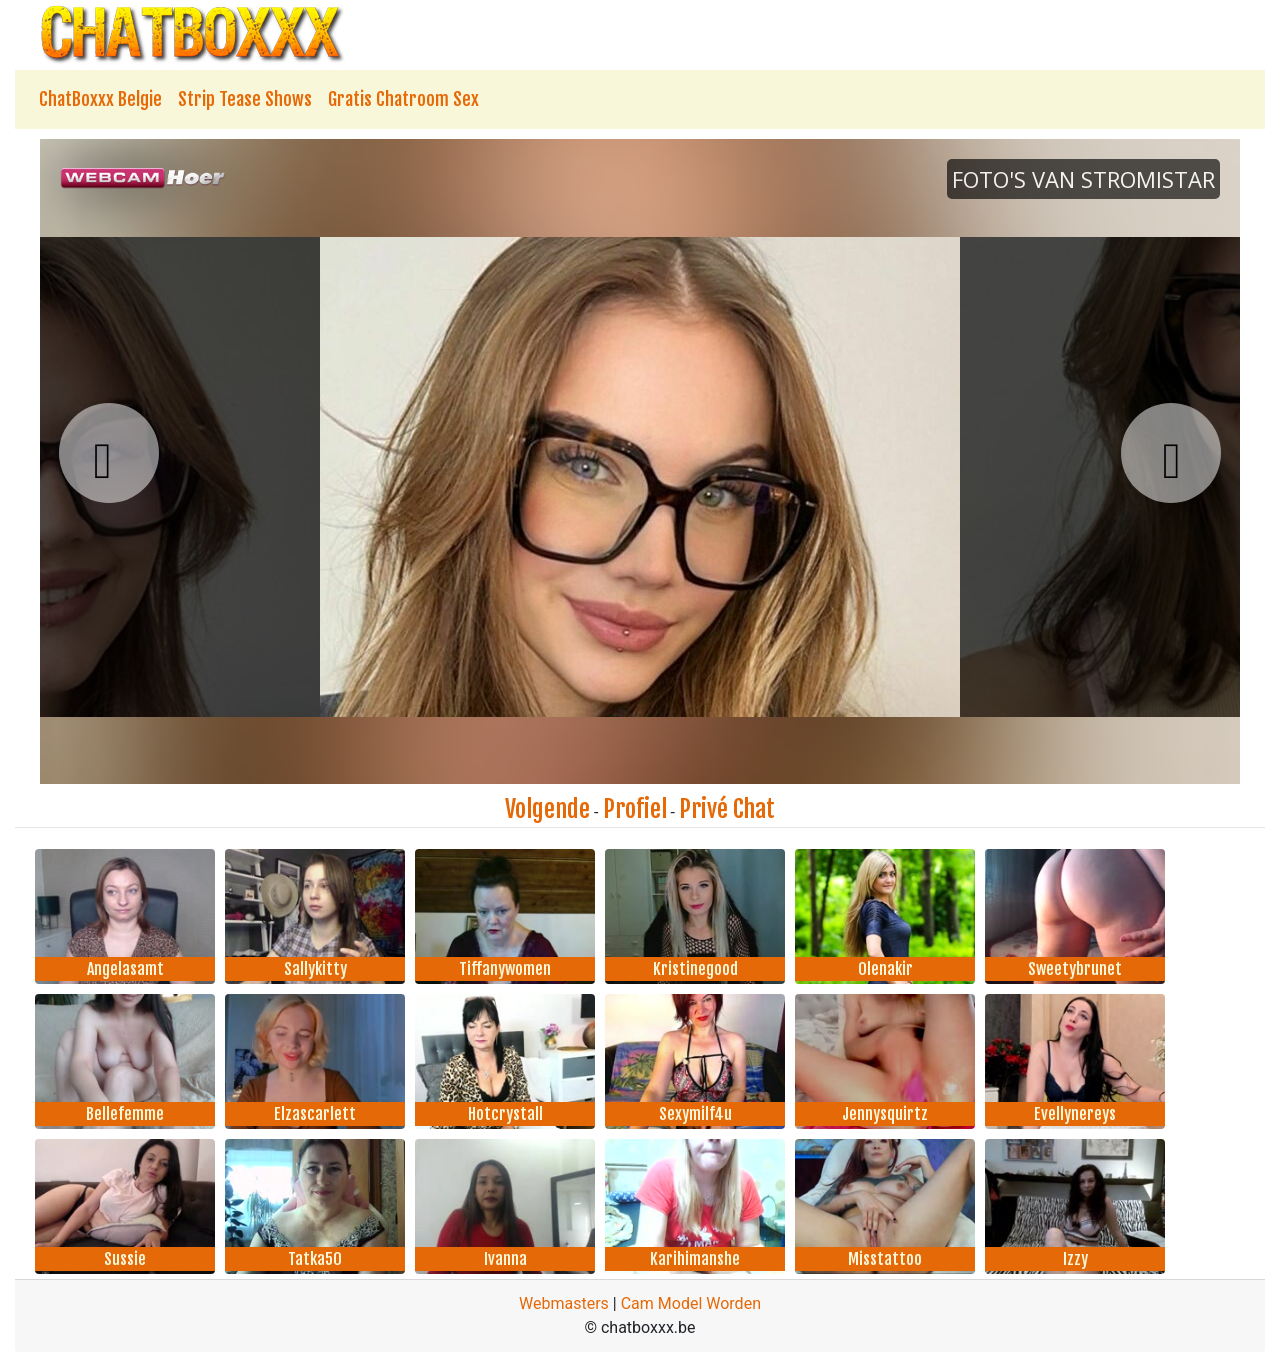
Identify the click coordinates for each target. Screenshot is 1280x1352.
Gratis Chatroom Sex (403, 99)
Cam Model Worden (691, 1303)
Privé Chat (727, 809)
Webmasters (564, 1303)
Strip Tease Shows (245, 99)
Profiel (635, 809)
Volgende (547, 809)
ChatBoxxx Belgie (100, 99)
